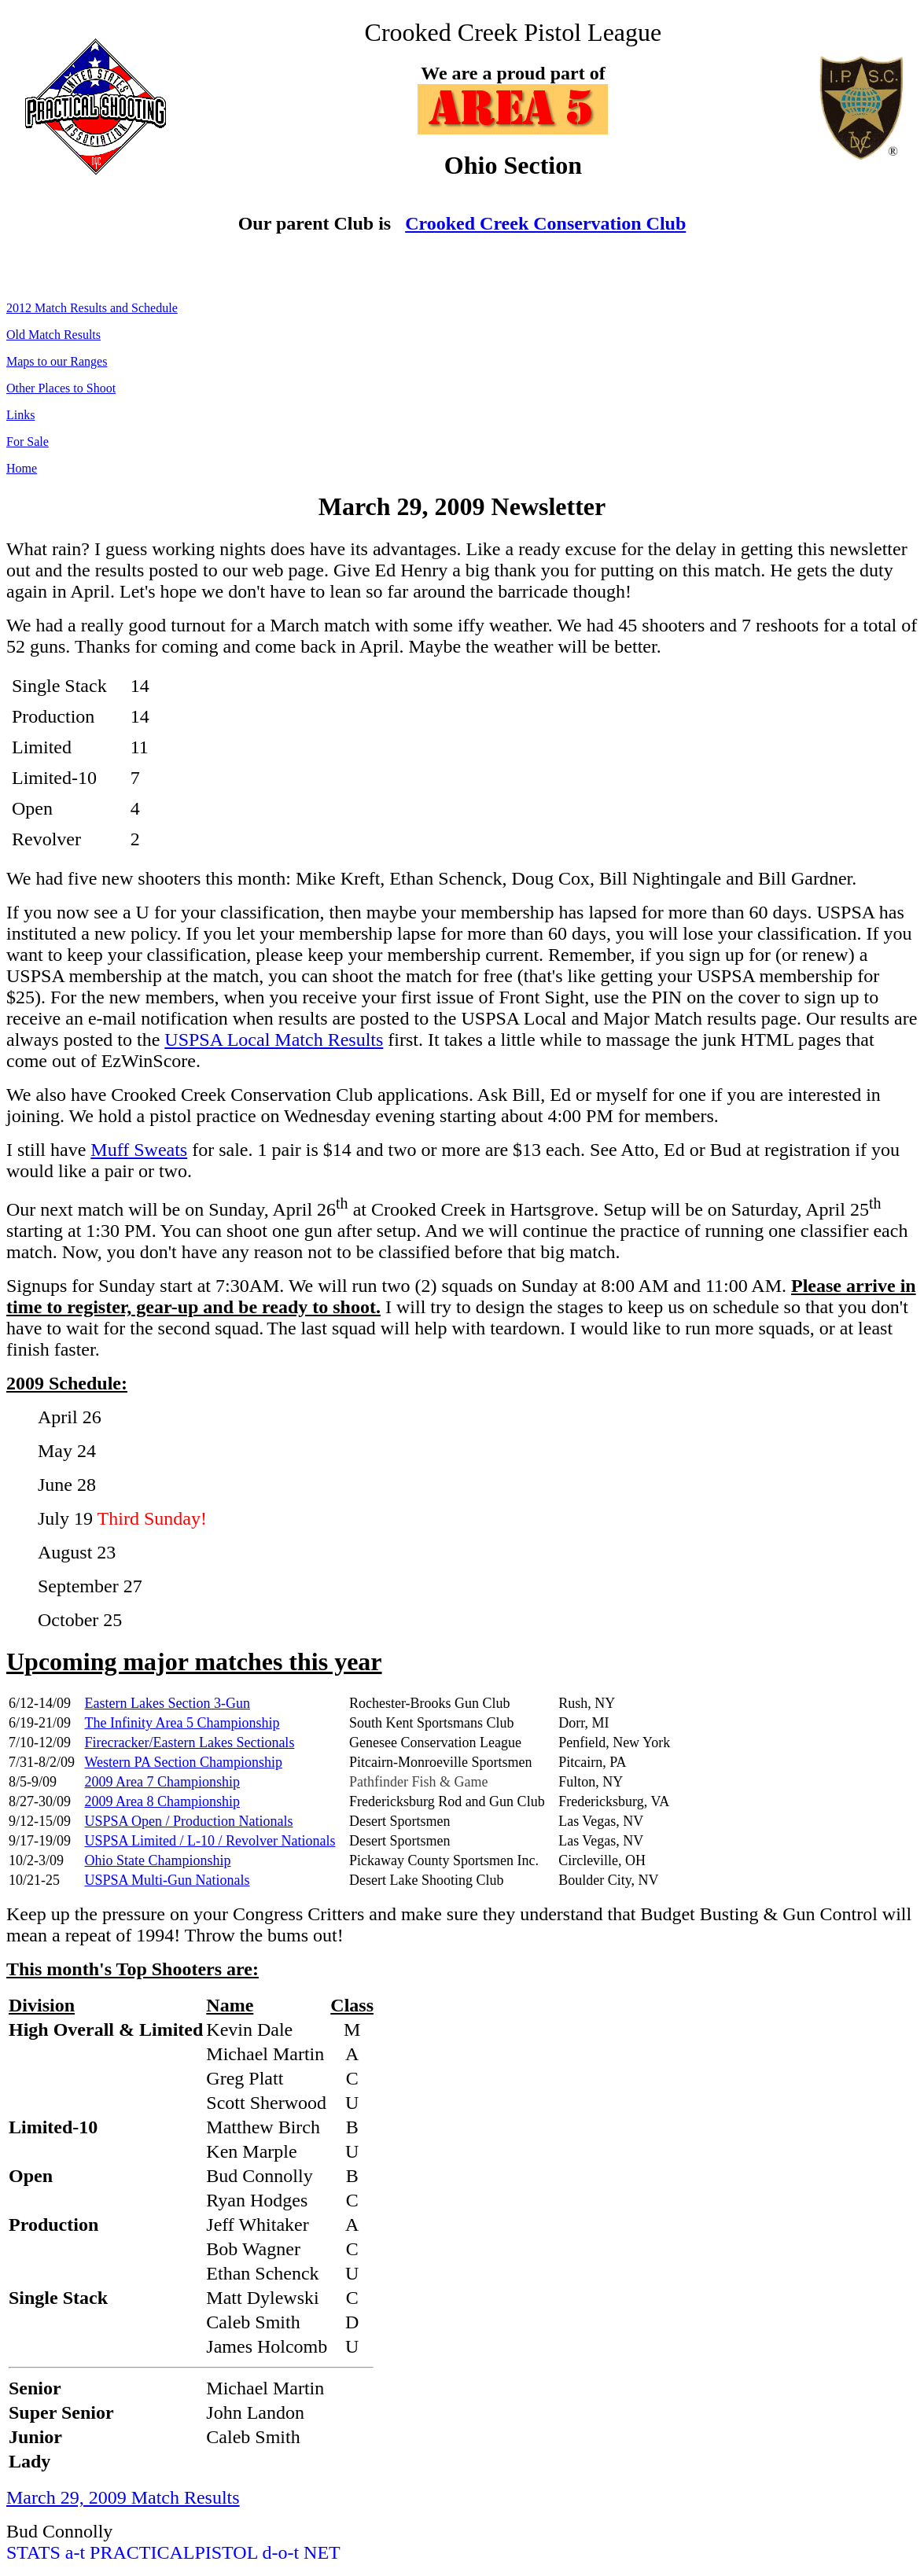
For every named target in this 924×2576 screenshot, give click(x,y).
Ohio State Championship (158, 1860)
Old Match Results (53, 334)
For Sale (27, 441)
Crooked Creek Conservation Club (545, 223)
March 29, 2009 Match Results (123, 2497)
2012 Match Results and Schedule (92, 308)
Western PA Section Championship (183, 1762)
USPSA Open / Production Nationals (189, 1821)
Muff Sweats (138, 1149)
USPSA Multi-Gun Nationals (167, 1880)
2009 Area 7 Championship (162, 1782)
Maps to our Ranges (56, 361)
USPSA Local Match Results (273, 1039)
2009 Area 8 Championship (162, 1801)
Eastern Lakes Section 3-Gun (167, 1703)
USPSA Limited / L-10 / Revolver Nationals (210, 1841)
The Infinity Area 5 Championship (182, 1723)
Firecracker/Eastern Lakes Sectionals (190, 1742)
